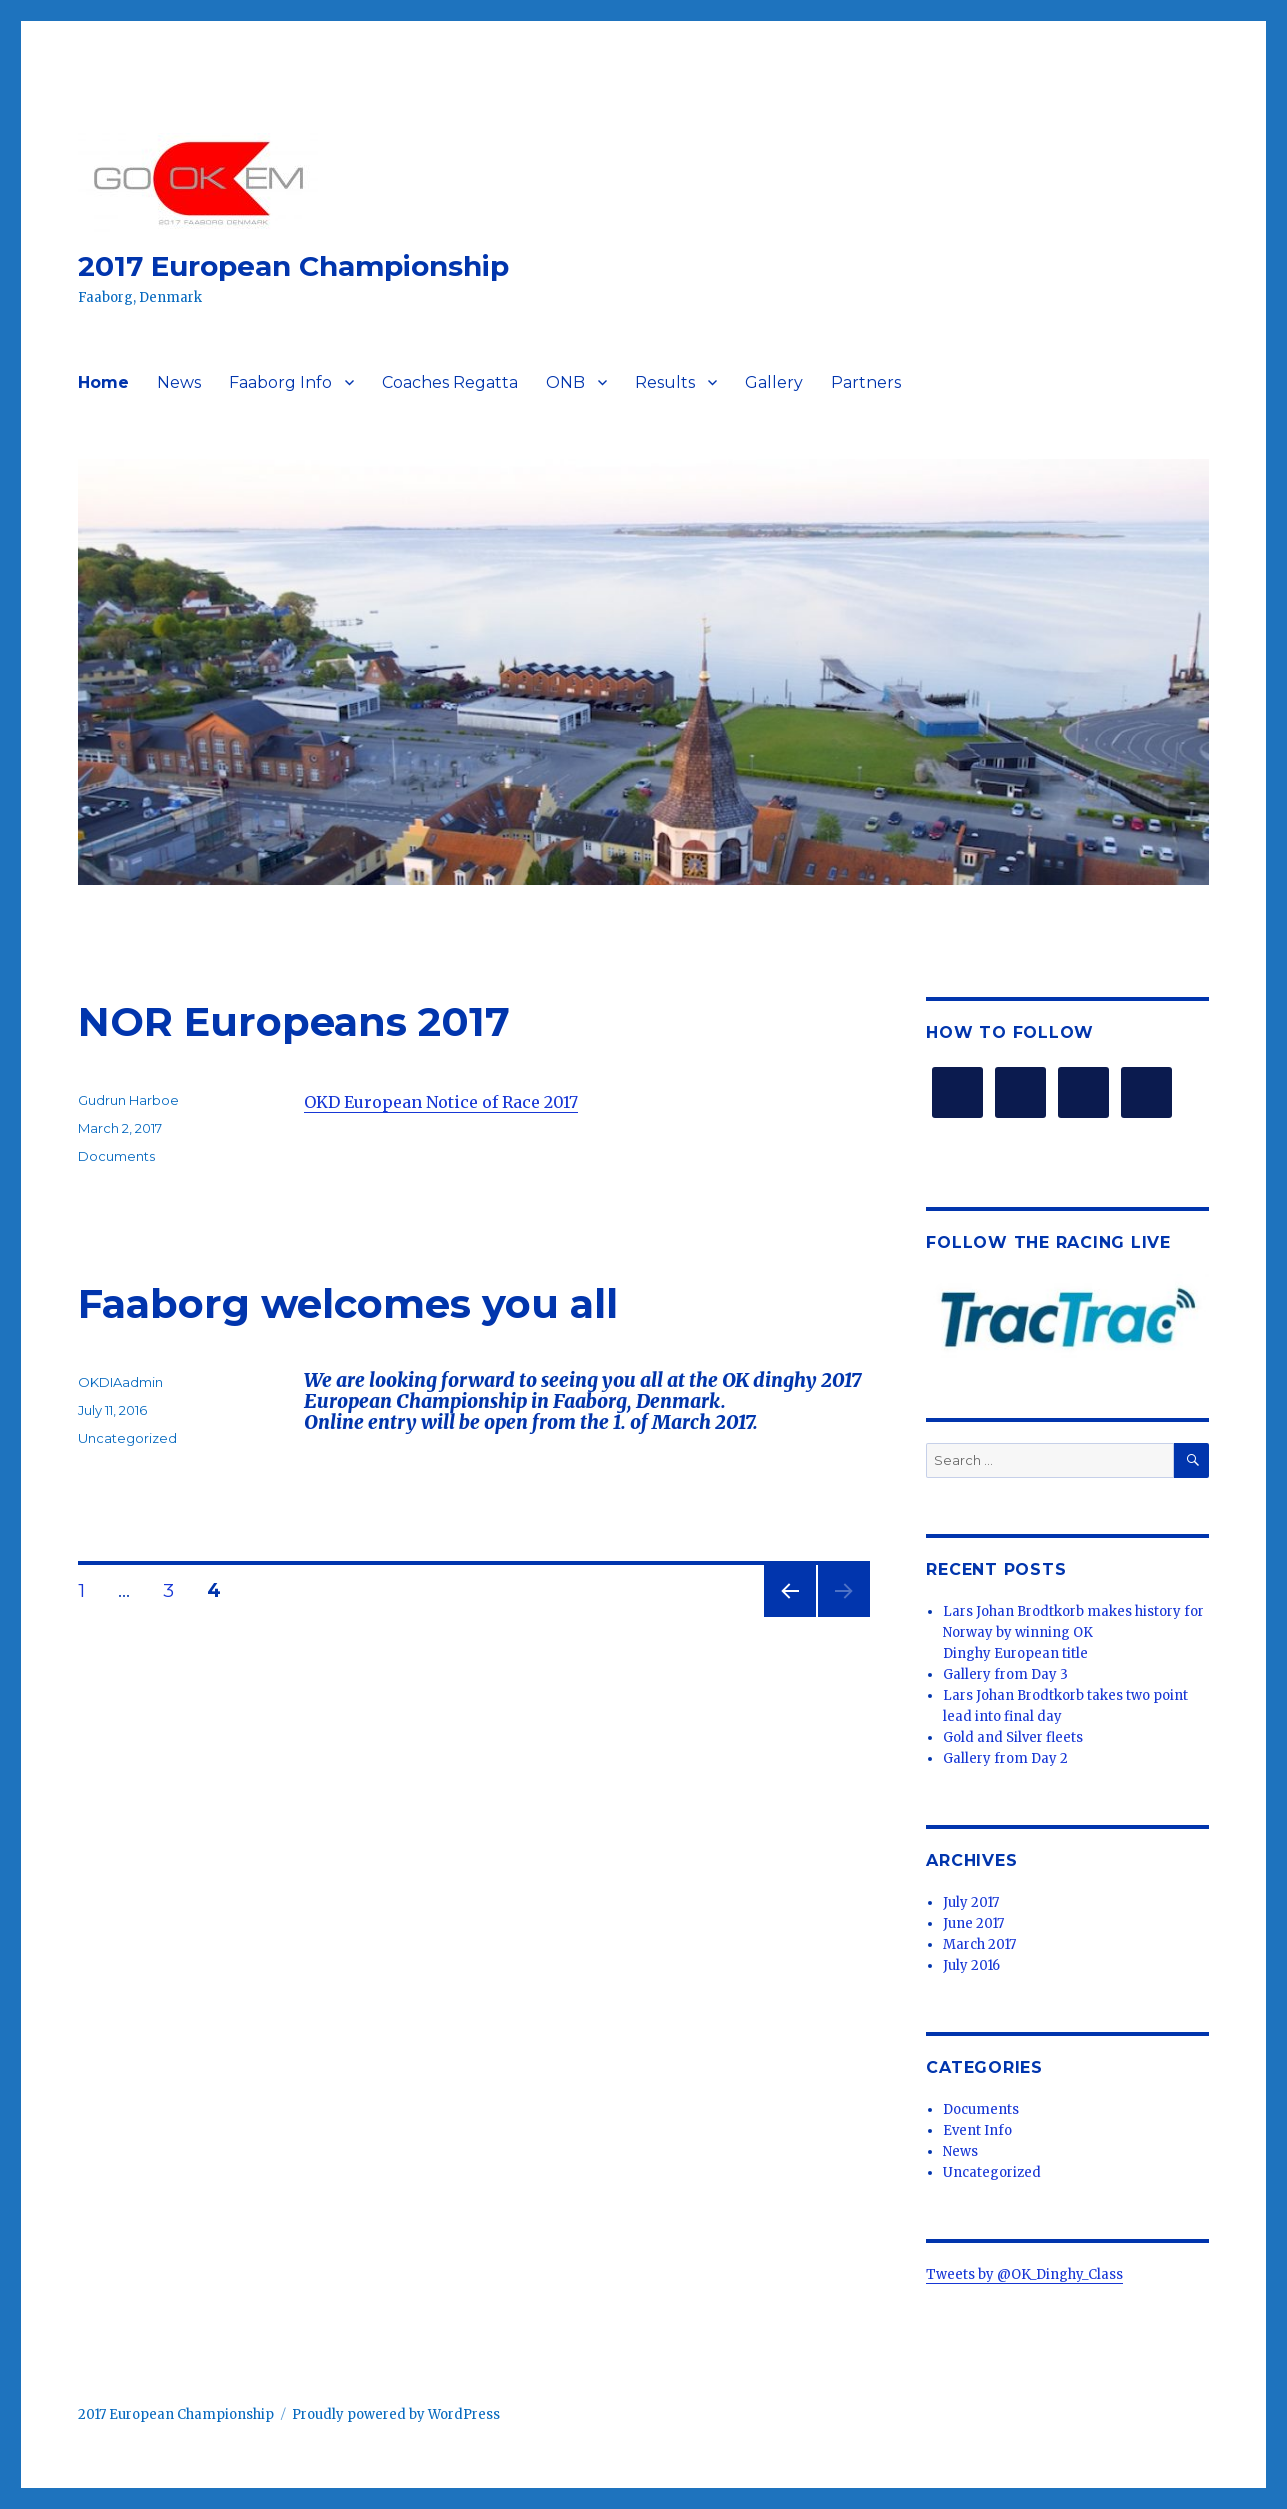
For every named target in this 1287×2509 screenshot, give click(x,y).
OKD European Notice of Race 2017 (441, 1102)
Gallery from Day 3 (1005, 1674)
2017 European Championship (293, 266)
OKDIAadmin (120, 1382)
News (179, 382)
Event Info (977, 2130)
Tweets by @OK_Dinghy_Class (1024, 2274)
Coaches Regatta (450, 382)
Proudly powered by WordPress (396, 2414)
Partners (866, 382)
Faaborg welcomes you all (348, 1303)
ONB (565, 382)
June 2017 (973, 1923)
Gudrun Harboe (128, 1100)
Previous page (790, 1616)
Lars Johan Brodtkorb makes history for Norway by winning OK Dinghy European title (1073, 1632)
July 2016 (971, 1965)
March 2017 (979, 1944)
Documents (116, 1156)
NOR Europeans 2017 (294, 1021)
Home (103, 382)
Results (665, 382)
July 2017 (971, 1902)
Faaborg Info (280, 382)
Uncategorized (127, 1438)
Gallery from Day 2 (1005, 1758)
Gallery (774, 382)
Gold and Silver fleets (1013, 1737)
